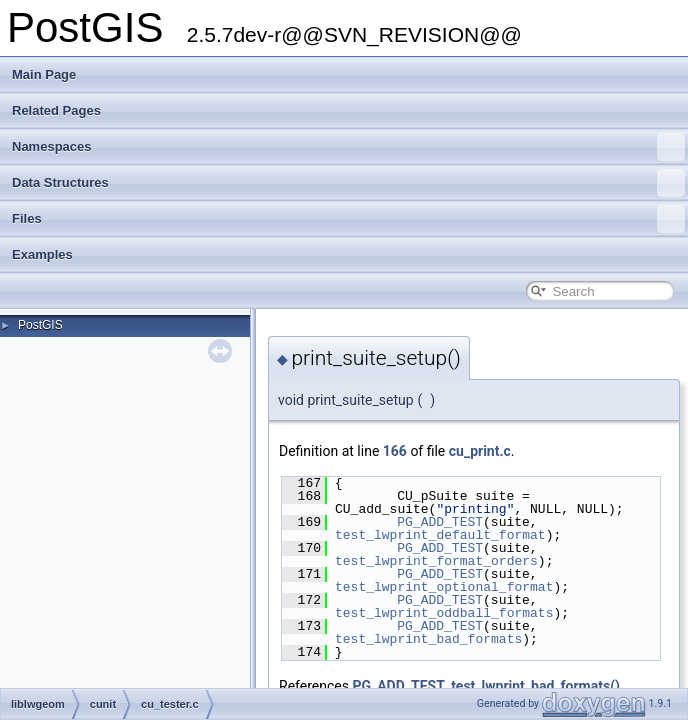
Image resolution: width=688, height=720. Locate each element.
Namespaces (348, 147)
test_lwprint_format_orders (436, 561)
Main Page (44, 74)
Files (348, 219)
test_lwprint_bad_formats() (535, 686)
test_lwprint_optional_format (444, 587)
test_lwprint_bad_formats (428, 639)
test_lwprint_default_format (440, 535)
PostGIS (40, 325)
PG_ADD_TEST (440, 522)
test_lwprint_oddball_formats (444, 613)
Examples (42, 254)
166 (395, 451)
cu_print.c (480, 451)
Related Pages (56, 110)
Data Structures (348, 183)
